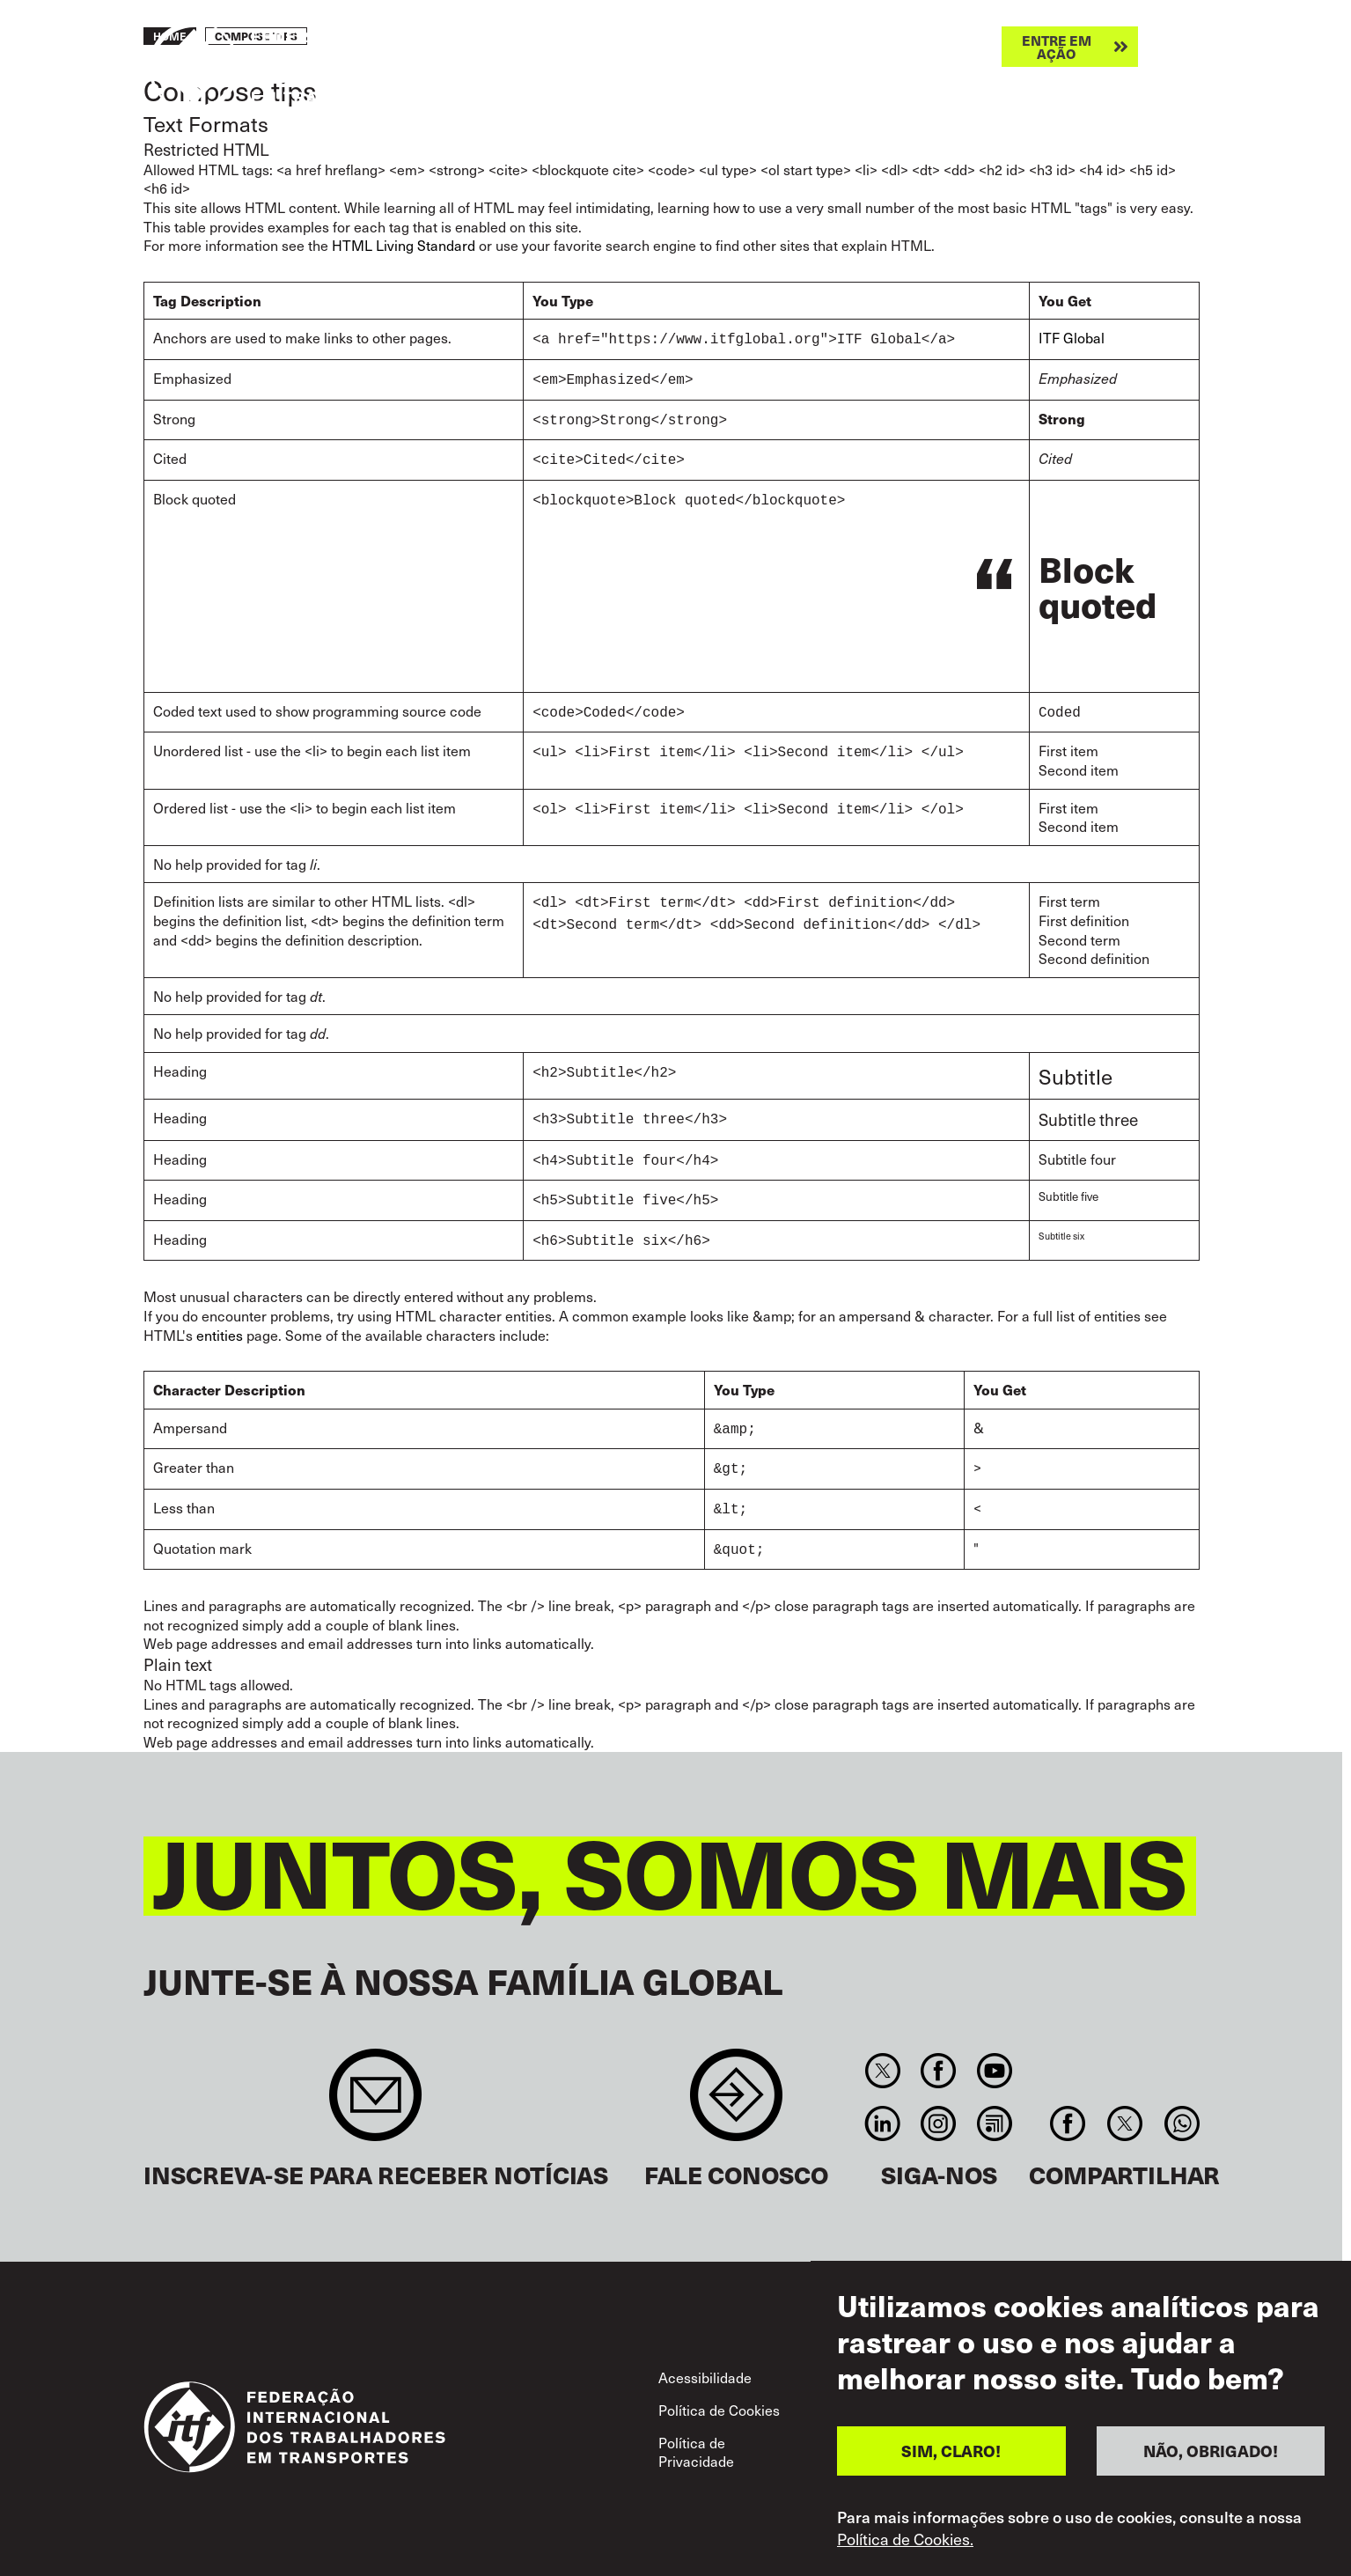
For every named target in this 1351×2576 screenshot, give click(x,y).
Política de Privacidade (696, 2430)
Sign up (375, 2083)
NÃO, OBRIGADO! (1210, 2458)
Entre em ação (1056, 47)
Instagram (939, 2102)
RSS (994, 2102)
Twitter (883, 2049)
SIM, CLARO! (951, 2458)
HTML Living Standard (403, 244)
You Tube (994, 2049)
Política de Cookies (719, 2388)
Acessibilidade (705, 2355)
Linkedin (883, 2102)
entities (219, 1320)
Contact (736, 2083)
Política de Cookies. (905, 2545)
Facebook (939, 2049)
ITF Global (1072, 337)
